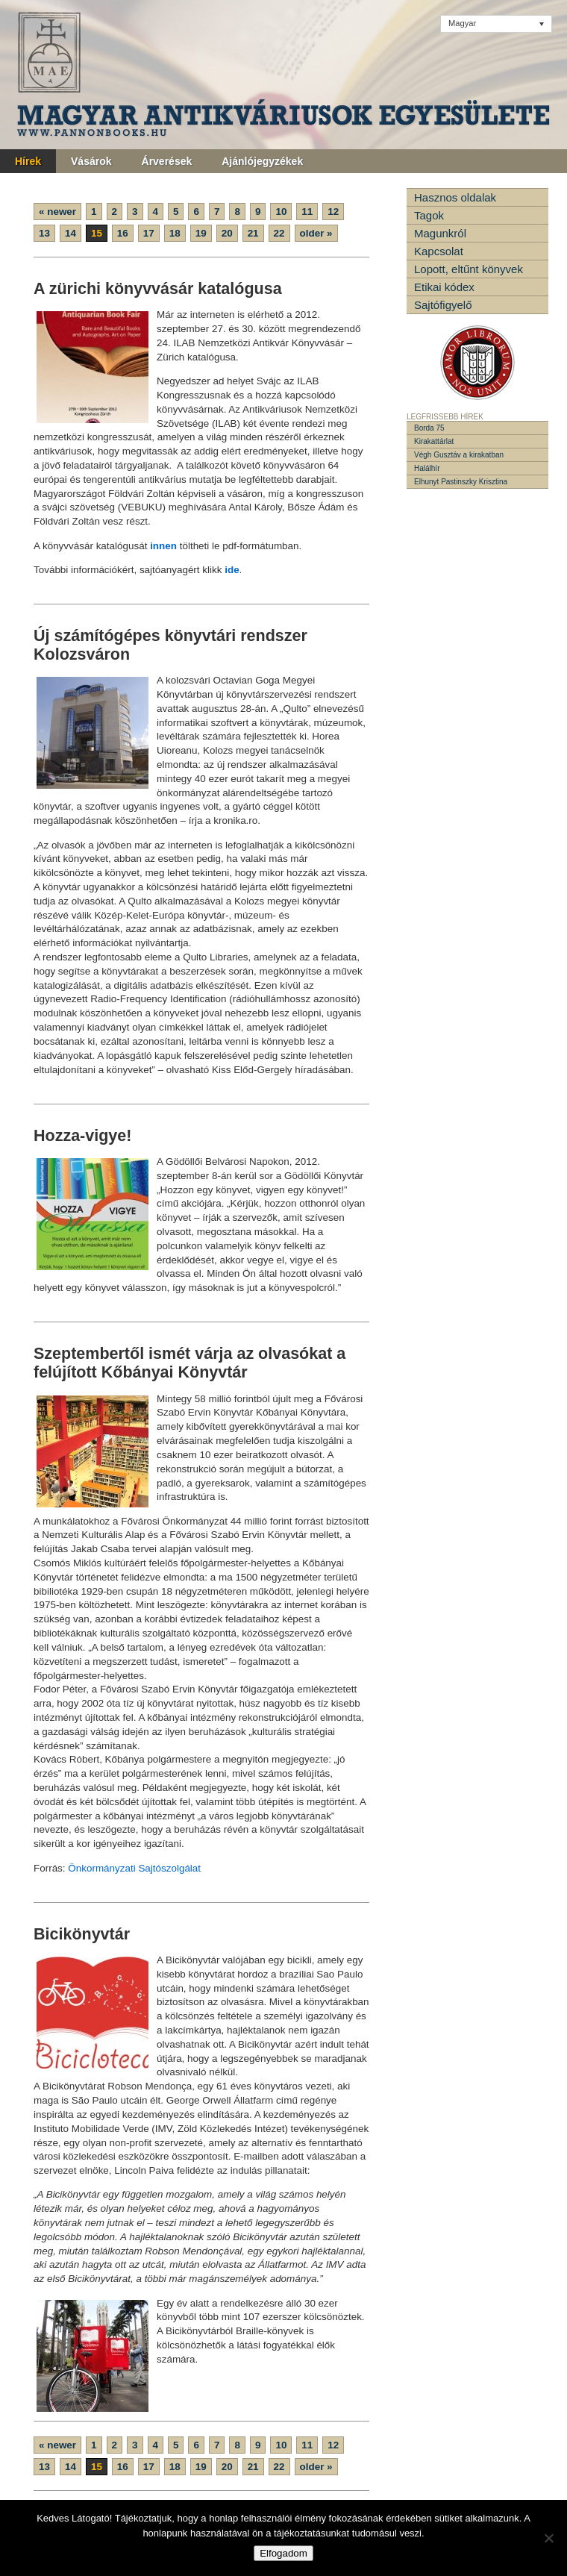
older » (316, 233)
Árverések (167, 161)
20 (227, 233)
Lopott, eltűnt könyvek (468, 269)
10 (280, 211)
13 (44, 233)
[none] (496, 24)
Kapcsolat (438, 251)
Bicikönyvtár (82, 1934)
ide (230, 569)
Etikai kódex (444, 287)
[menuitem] (496, 24)
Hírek (28, 161)
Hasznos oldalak (455, 197)
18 (175, 233)
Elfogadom (283, 2553)
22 (279, 233)
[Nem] (548, 2537)
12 (333, 211)
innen (163, 545)
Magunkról (440, 233)
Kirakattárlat (434, 441)
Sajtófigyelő (443, 304)
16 (122, 233)
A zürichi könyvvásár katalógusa (158, 289)
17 (148, 233)
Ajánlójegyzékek (262, 161)
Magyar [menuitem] (462, 23)
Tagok (429, 215)
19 (201, 233)
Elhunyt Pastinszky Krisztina (460, 482)
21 (253, 233)
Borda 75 (429, 428)
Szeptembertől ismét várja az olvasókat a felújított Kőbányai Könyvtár (189, 1363)
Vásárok (91, 161)
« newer (57, 211)
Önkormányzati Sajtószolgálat (134, 1868)
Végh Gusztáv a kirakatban (459, 455)
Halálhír (426, 468)
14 (70, 233)
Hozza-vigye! (82, 1136)
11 (307, 211)
